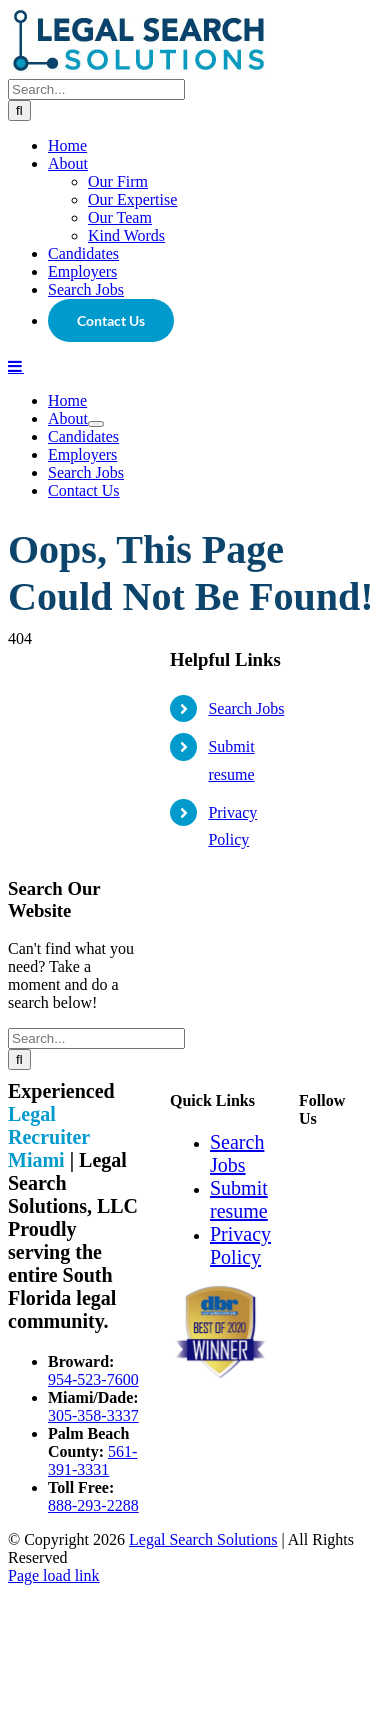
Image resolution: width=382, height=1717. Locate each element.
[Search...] (96, 581)
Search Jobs (246, 1200)
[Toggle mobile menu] (16, 858)
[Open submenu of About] (96, 916)
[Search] (19, 602)
